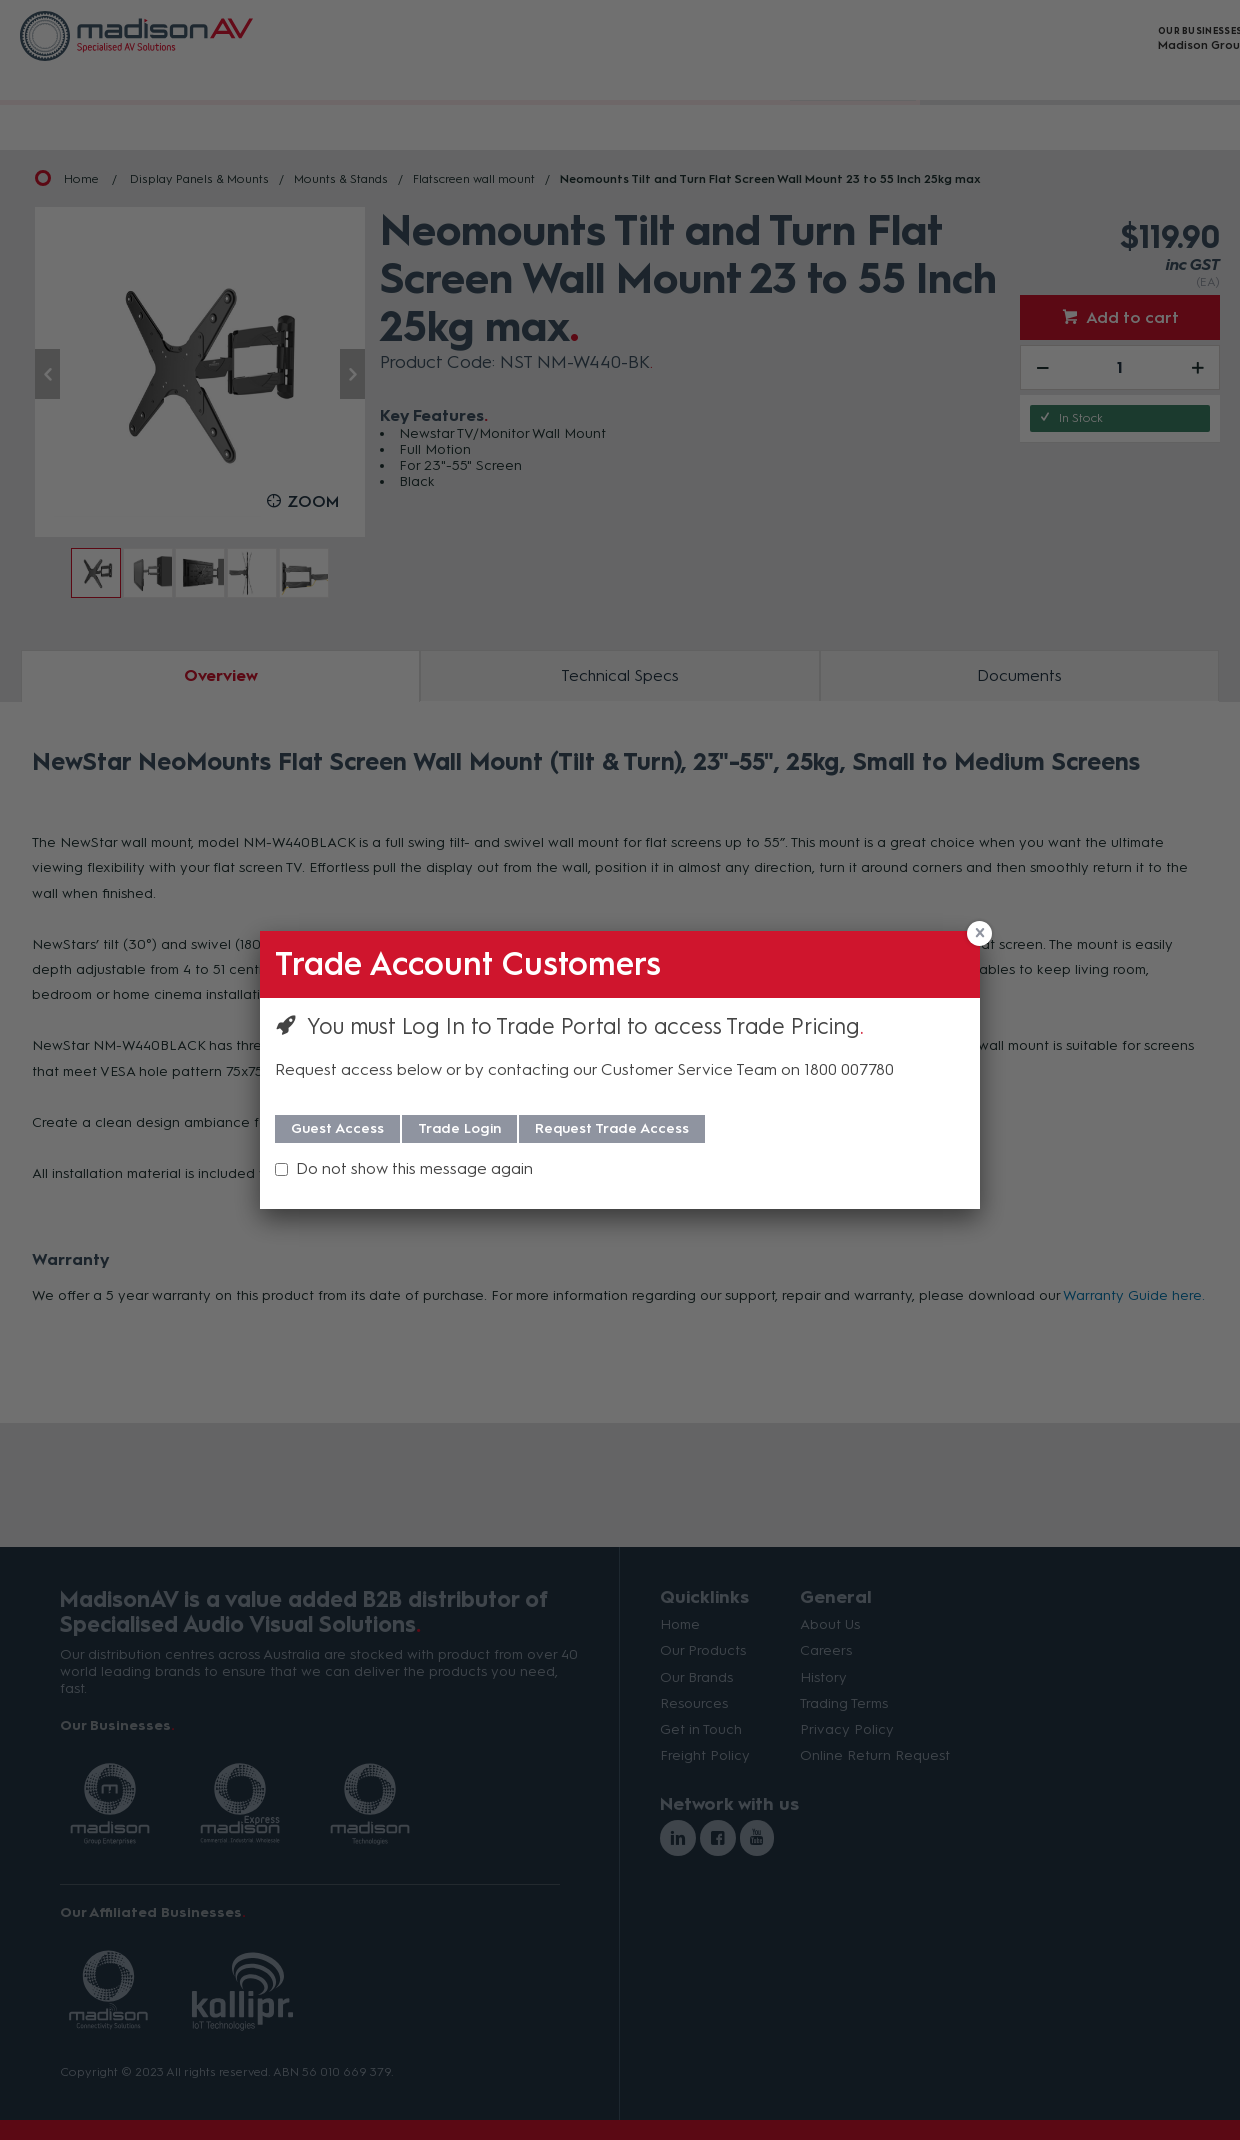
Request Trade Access (612, 1128)
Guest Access (337, 1128)
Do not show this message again (414, 1168)
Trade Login (459, 1128)
